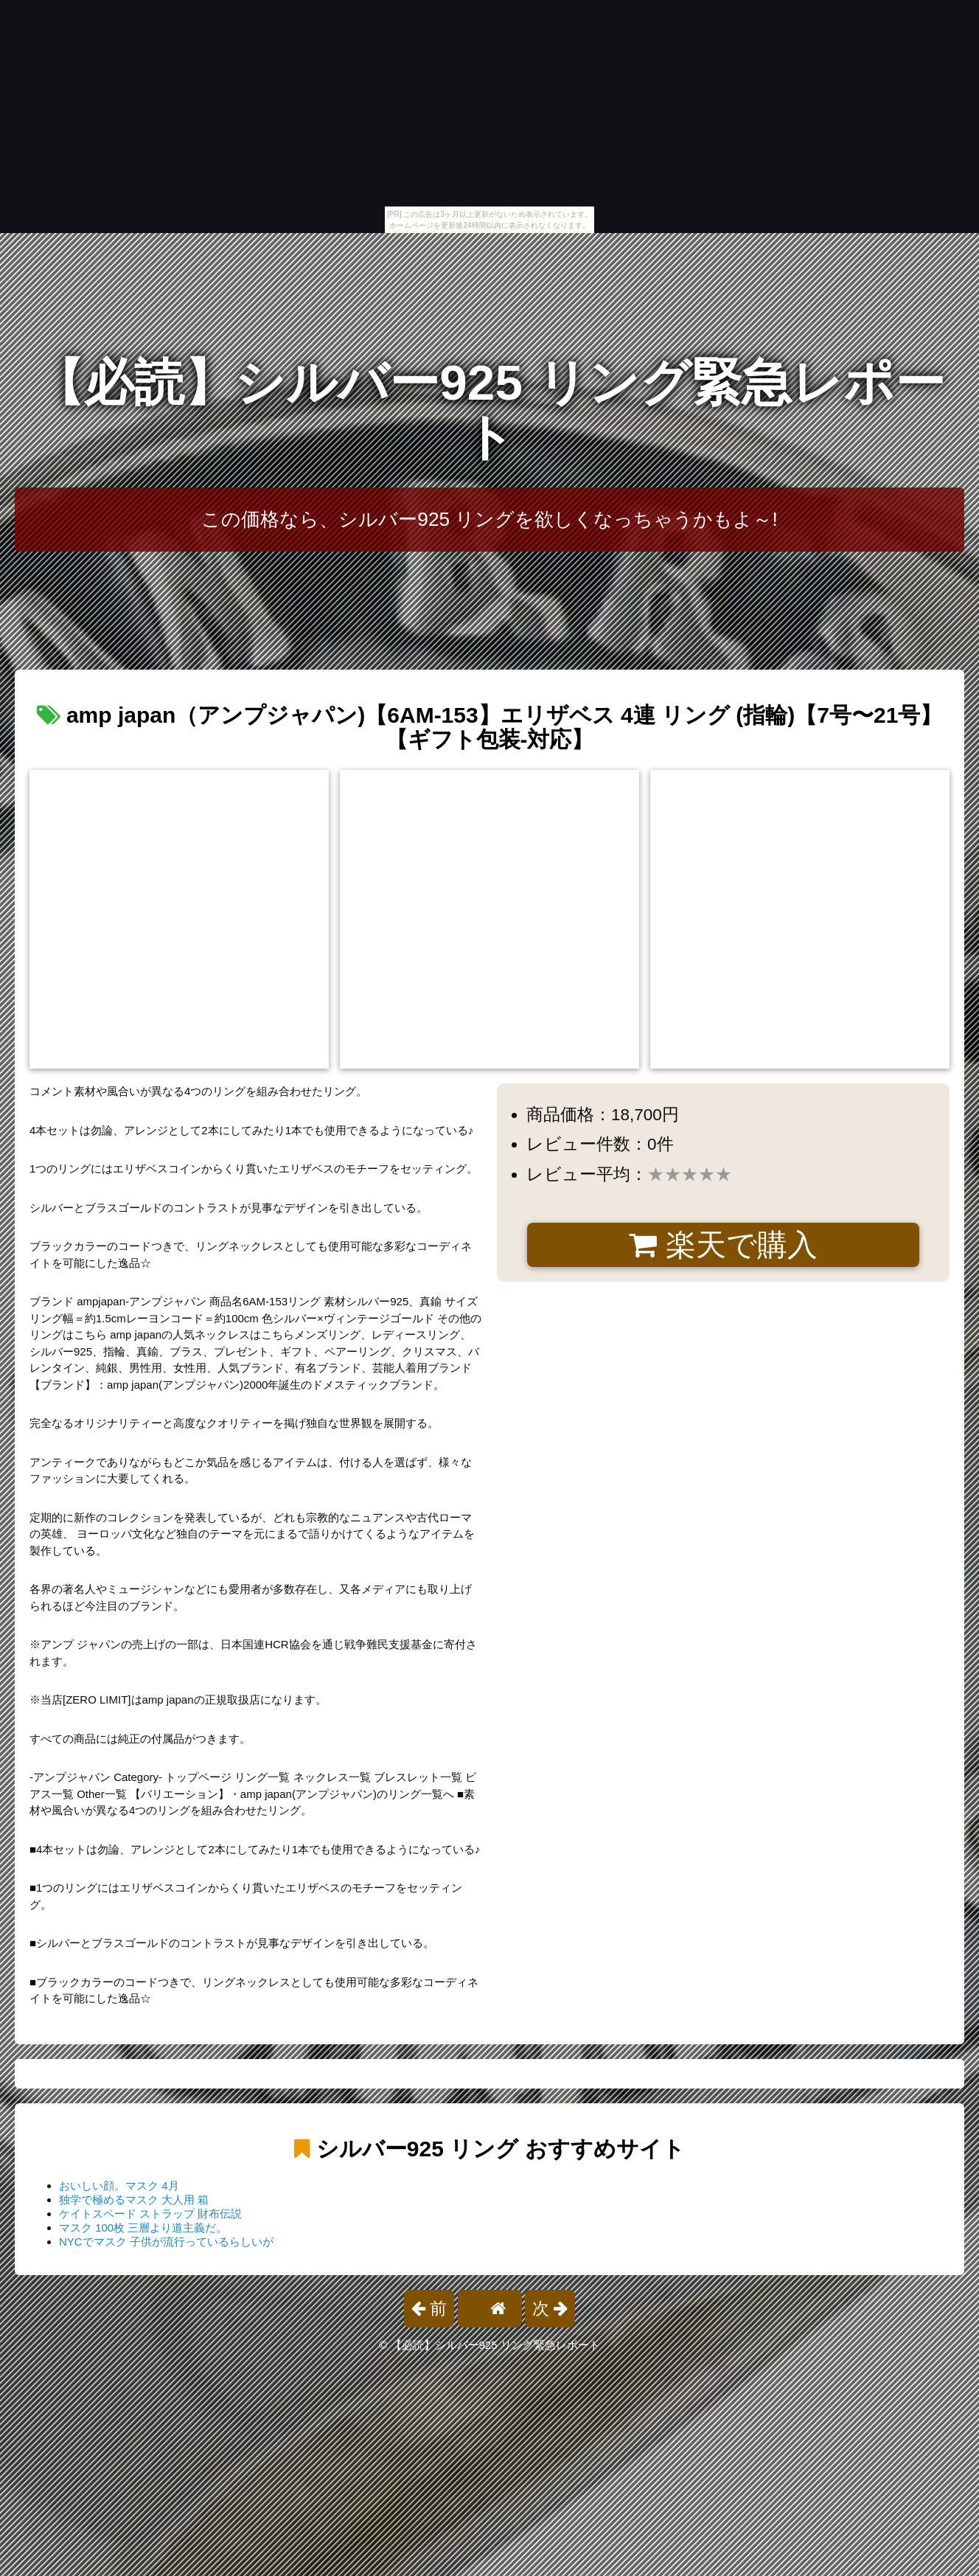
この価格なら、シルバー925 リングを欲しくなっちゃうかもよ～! (489, 519)
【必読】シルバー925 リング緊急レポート (489, 410)
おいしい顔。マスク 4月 (119, 2185)
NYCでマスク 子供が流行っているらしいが (166, 2241)
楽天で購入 (723, 1245)
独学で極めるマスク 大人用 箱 (134, 2199)
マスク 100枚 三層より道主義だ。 (143, 2227)
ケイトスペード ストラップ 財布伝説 (150, 2213)
